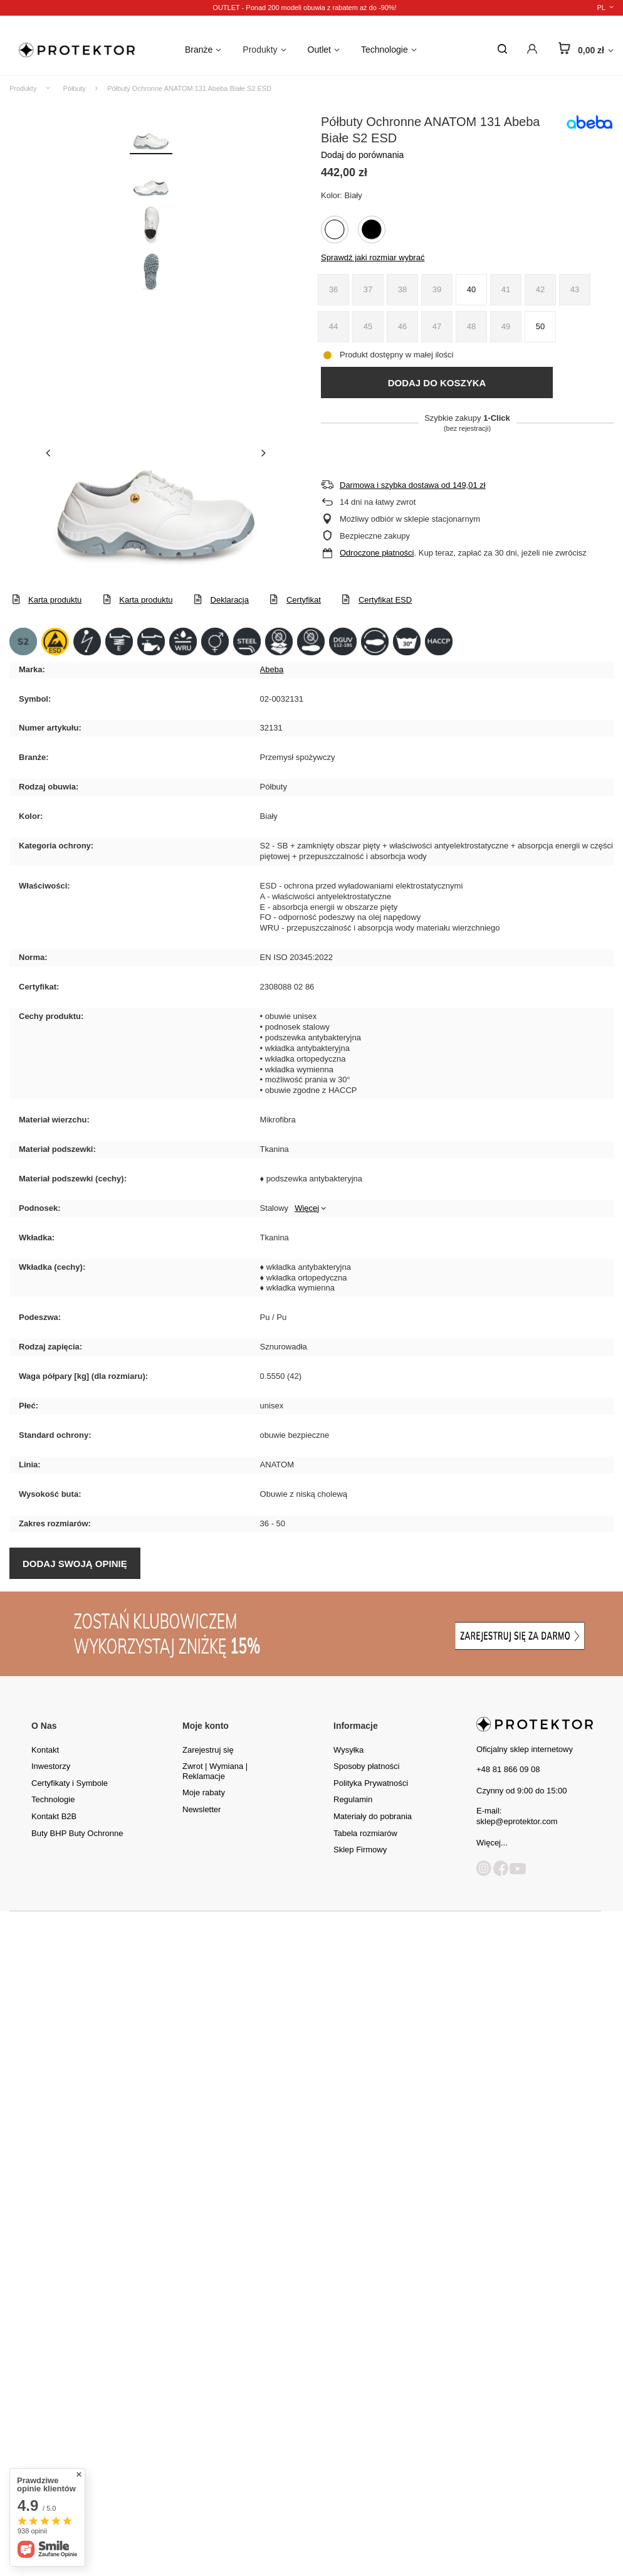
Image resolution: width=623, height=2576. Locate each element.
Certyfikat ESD (385, 599)
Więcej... (492, 1842)
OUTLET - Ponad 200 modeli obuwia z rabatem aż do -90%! (304, 7)
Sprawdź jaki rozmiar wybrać (372, 257)
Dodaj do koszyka (437, 382)
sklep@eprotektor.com (517, 1821)
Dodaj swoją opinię (75, 1563)
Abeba (272, 669)
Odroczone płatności (377, 552)
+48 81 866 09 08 (508, 1769)
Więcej (307, 1208)
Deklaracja (230, 599)
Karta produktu (54, 599)
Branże (198, 50)
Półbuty (74, 88)
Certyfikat (303, 599)
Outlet (319, 50)
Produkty (260, 50)
